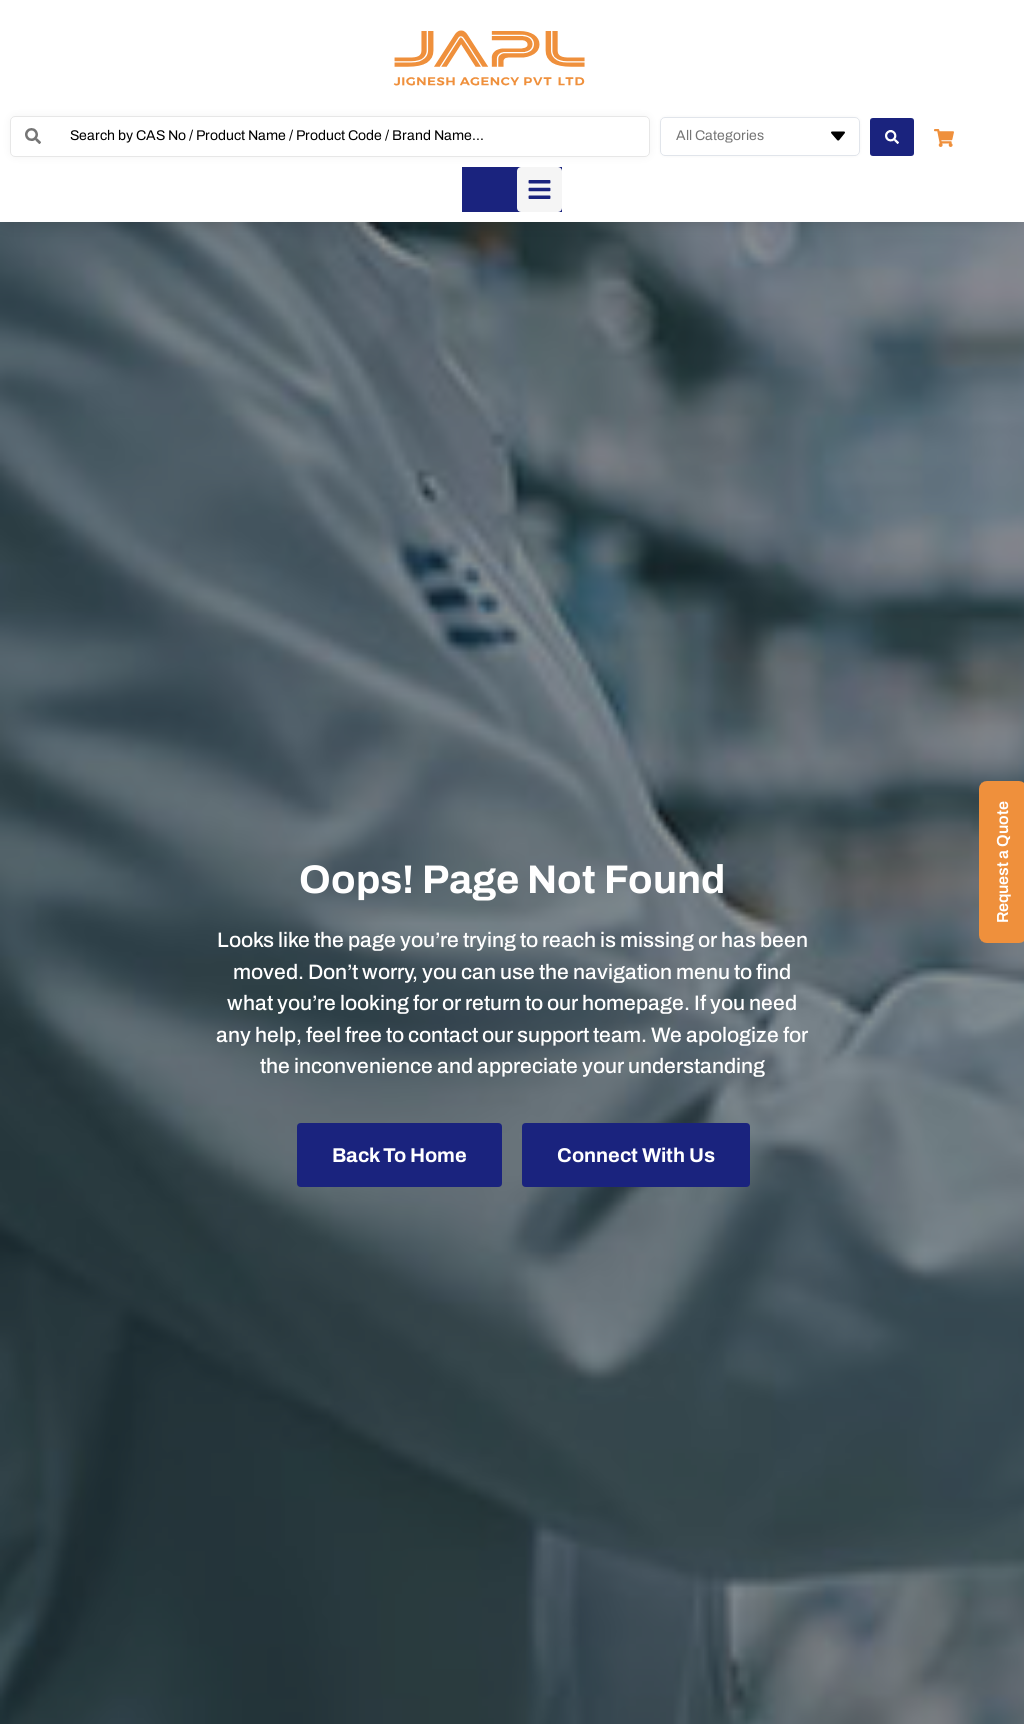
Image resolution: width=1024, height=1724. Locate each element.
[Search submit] (892, 136)
